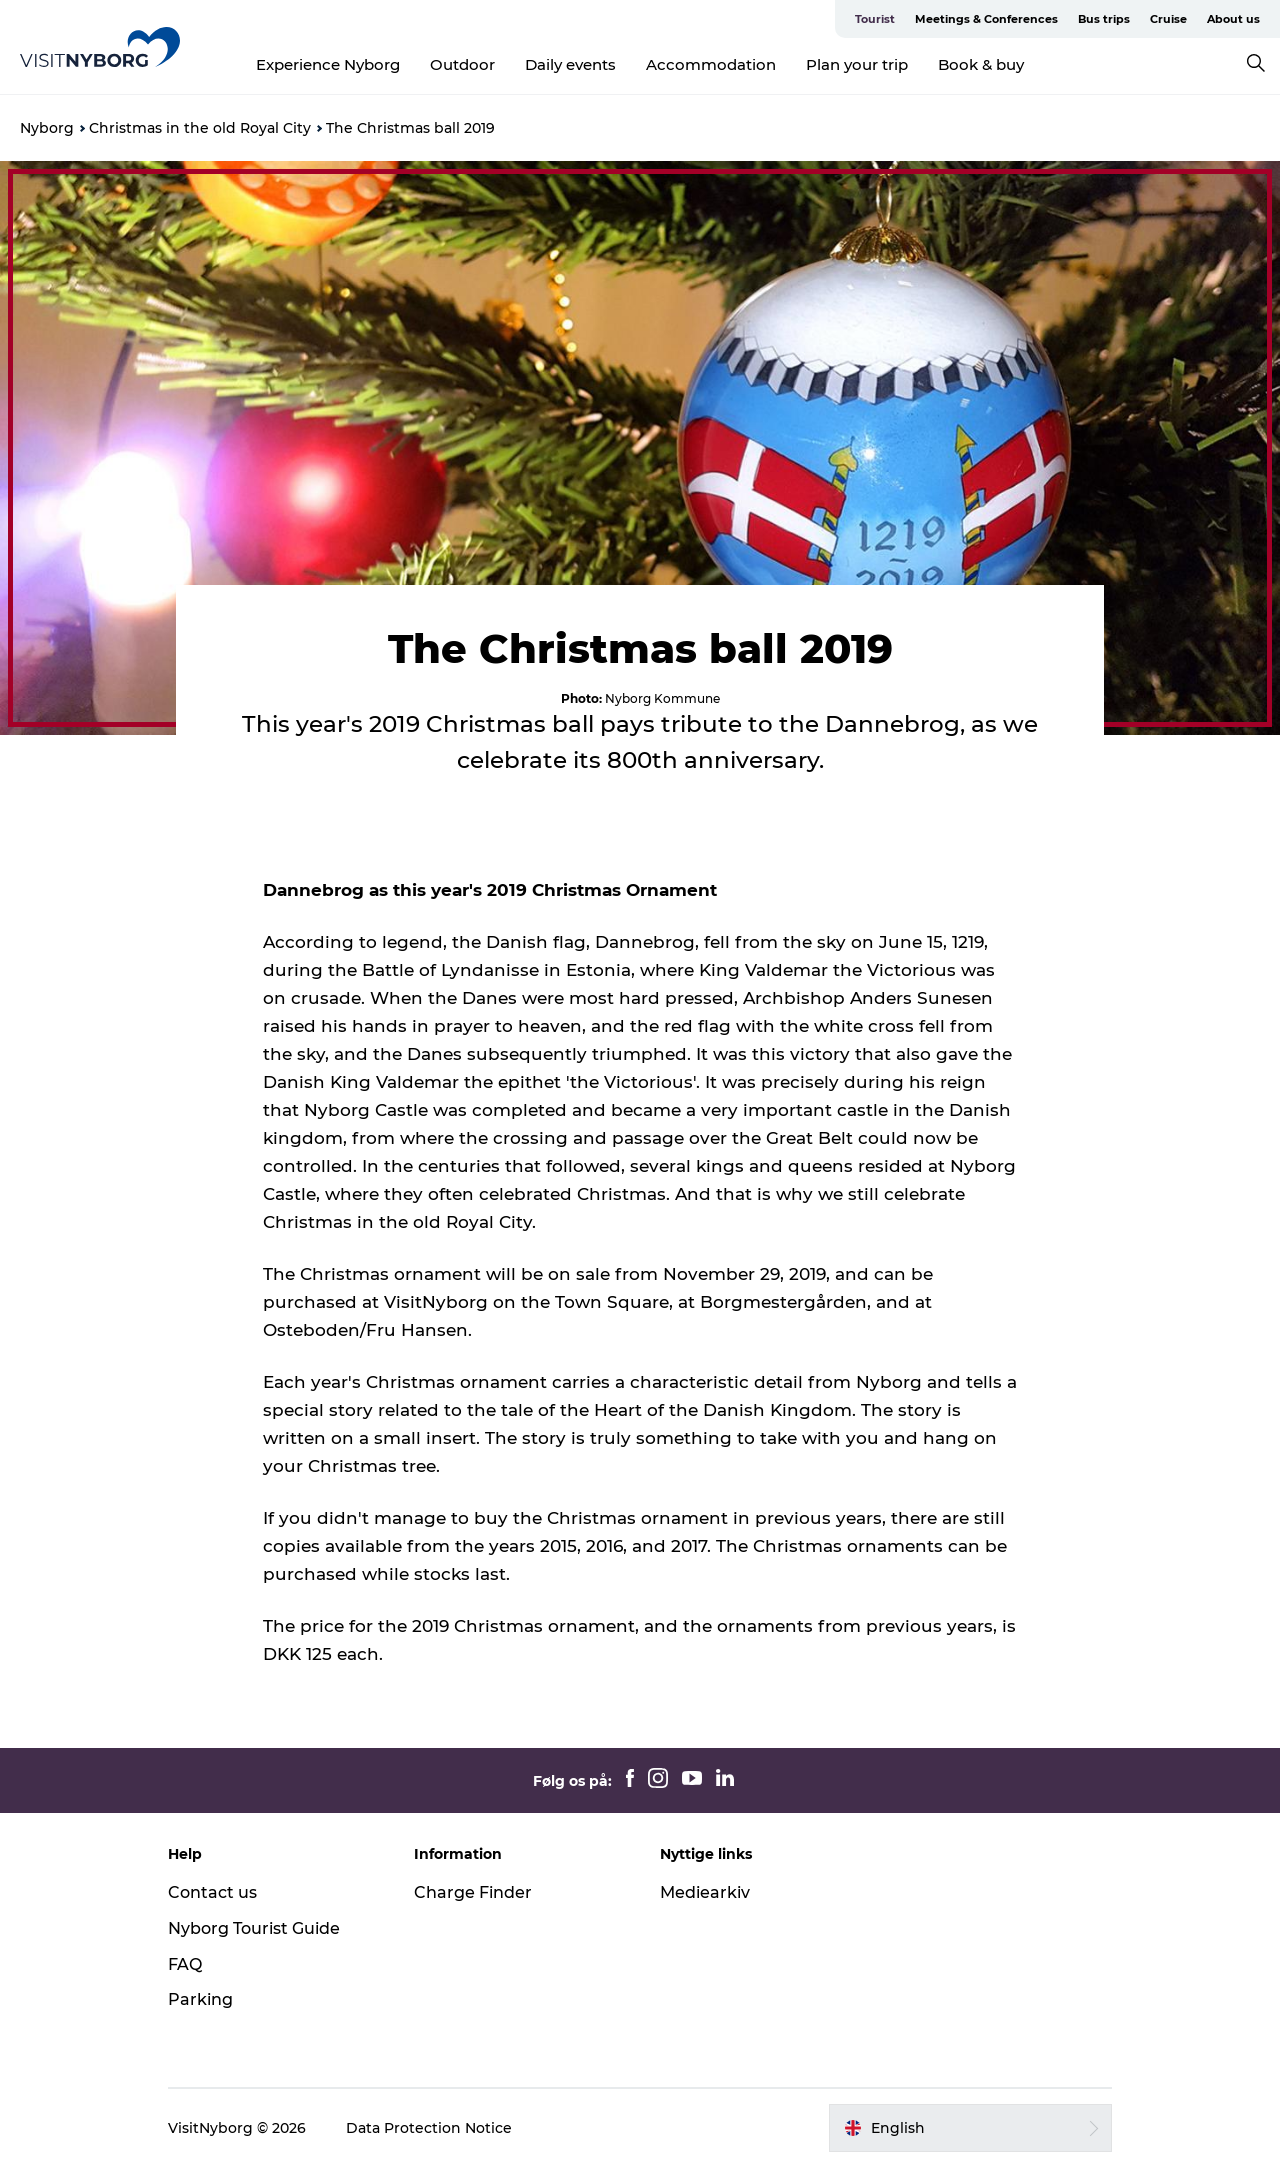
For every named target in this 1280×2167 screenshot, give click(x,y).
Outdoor (462, 64)
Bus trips (1104, 19)
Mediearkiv (705, 1892)
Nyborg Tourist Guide (254, 1928)
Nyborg (47, 128)
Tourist (875, 19)
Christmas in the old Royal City (200, 128)
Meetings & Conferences (986, 19)
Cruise (1168, 19)
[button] (970, 2128)
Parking (200, 1999)
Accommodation (711, 64)
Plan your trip (857, 64)
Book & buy (981, 64)
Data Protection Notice (429, 2128)
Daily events (570, 64)
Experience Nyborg (328, 64)
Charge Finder (473, 1892)
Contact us (212, 1892)
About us (1233, 19)
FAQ (185, 1964)
